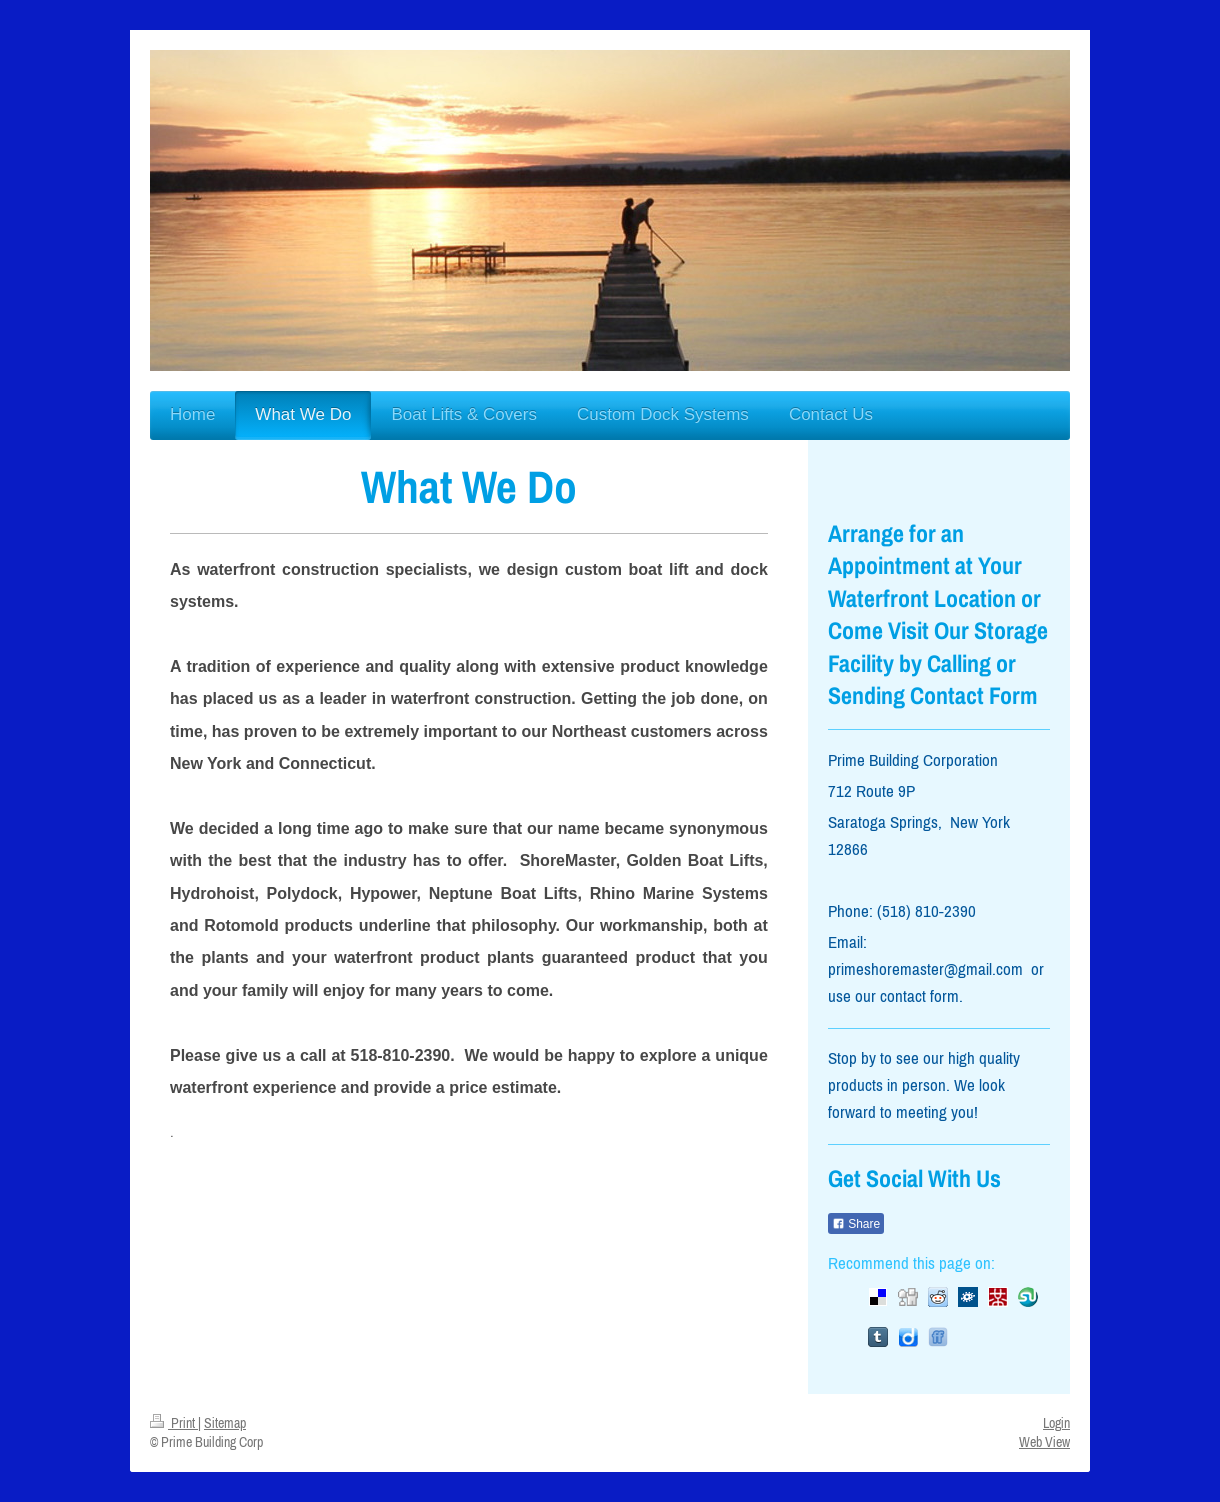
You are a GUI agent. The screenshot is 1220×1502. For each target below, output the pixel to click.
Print (174, 1423)
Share (856, 1224)
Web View (1044, 1442)
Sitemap (225, 1423)
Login (1056, 1423)
